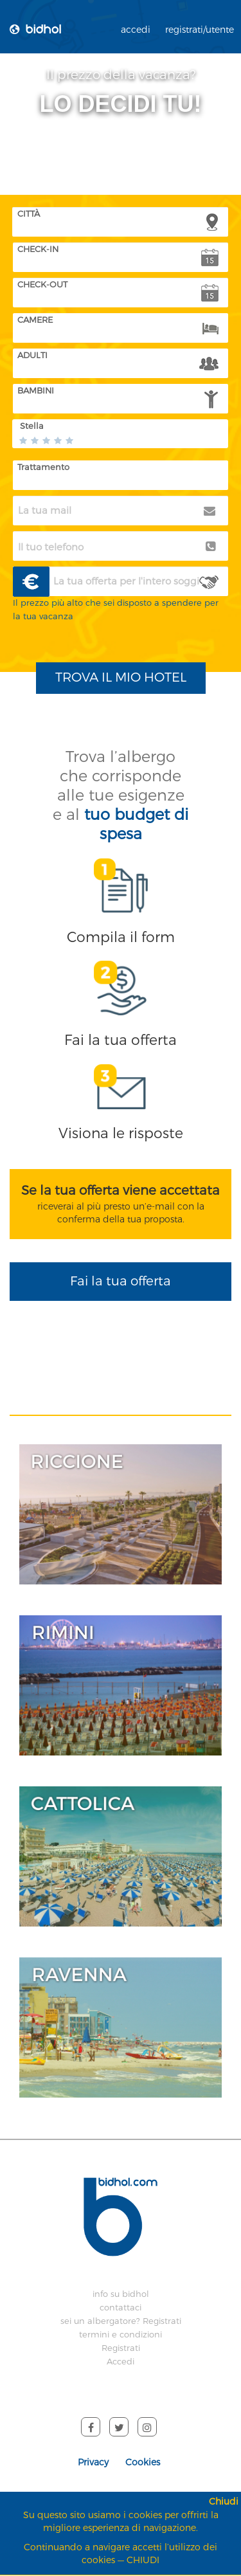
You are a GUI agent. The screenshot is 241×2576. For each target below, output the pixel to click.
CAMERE (35, 319)
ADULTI (32, 355)
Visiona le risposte (120, 1133)
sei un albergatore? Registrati (120, 2321)
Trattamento (43, 467)
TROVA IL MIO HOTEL (120, 677)
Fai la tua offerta (120, 1040)
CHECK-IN (37, 249)
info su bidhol (121, 2294)
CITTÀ (28, 213)
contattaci (120, 2307)
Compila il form (121, 937)
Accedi (120, 2361)
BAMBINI (35, 390)
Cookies (142, 2462)
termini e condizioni (120, 2334)
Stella (32, 426)
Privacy (93, 2462)
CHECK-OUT (42, 284)
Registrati (121, 2348)
